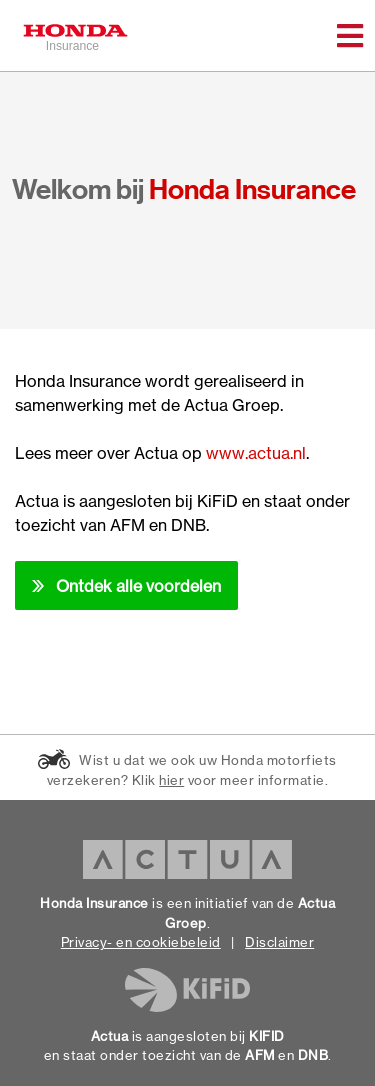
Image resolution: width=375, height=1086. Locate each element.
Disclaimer (279, 942)
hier (171, 780)
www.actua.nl (256, 453)
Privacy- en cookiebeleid (141, 942)
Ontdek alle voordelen (138, 586)
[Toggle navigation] (350, 36)
